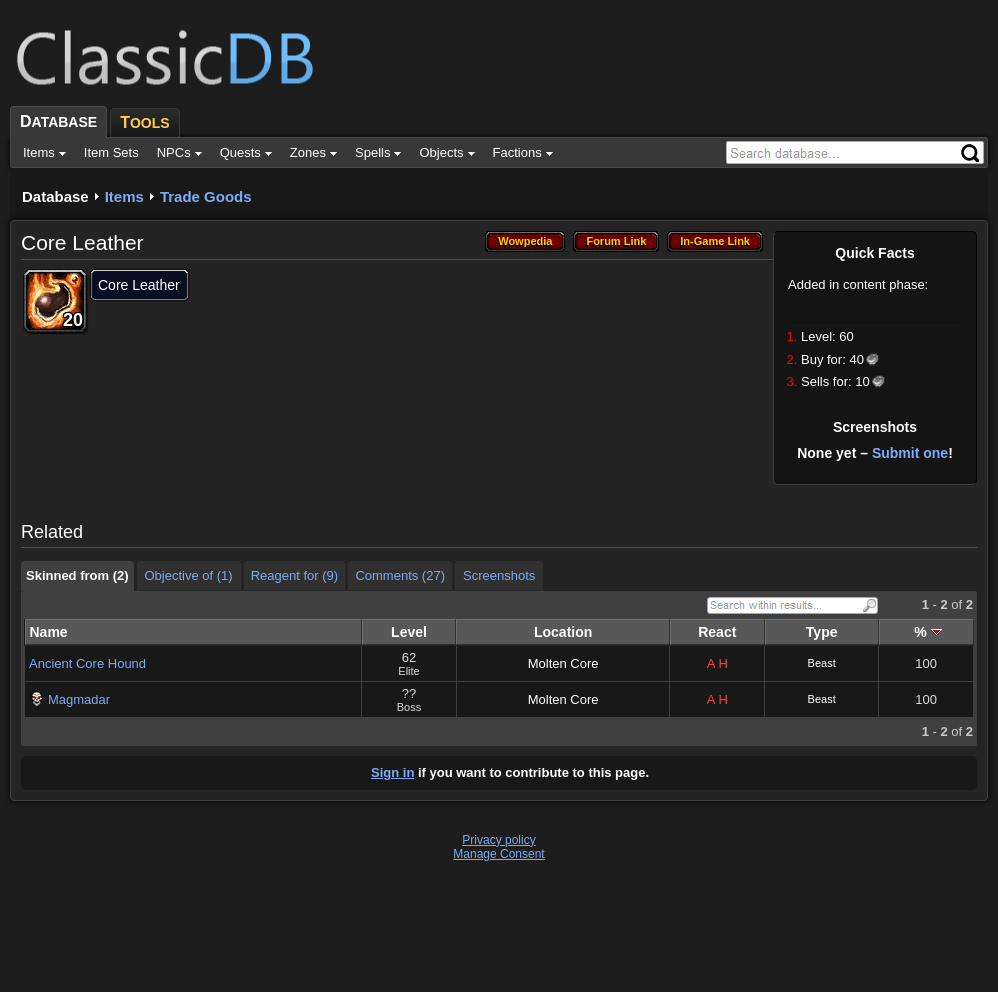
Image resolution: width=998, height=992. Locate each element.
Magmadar (79, 699)
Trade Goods (206, 196)
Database (55, 196)
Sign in (392, 772)
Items (124, 196)
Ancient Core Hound (87, 663)
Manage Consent (498, 854)
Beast (822, 663)
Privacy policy (498, 840)
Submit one (910, 453)
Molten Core (563, 663)
